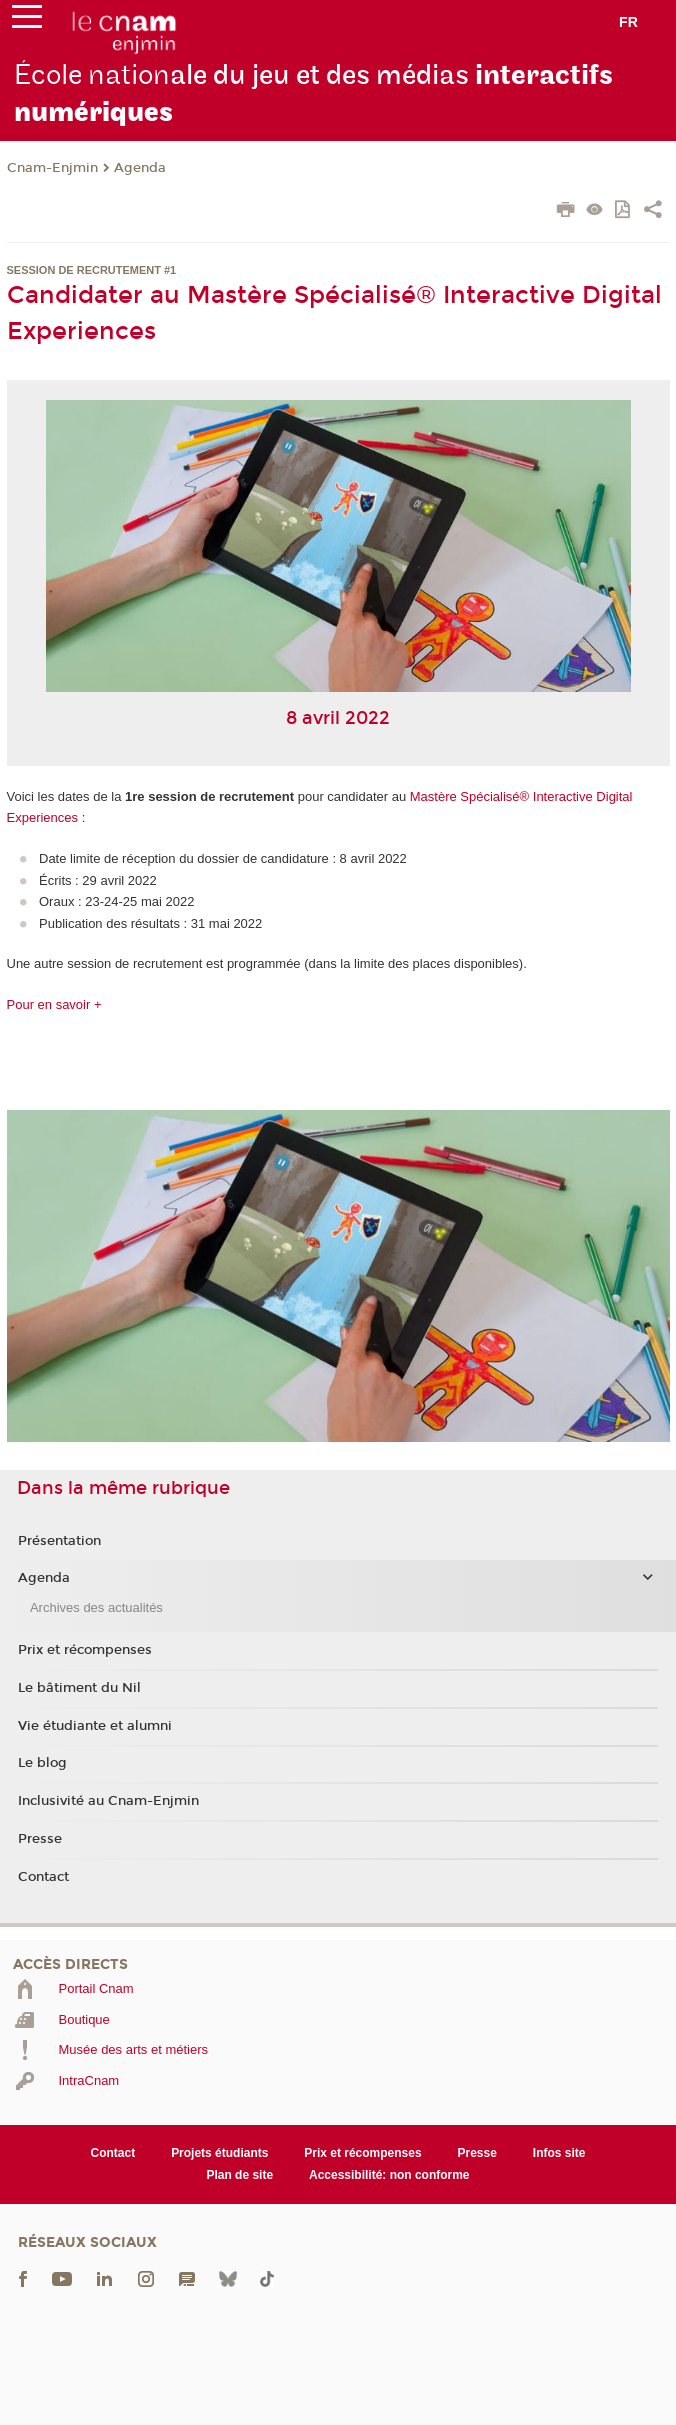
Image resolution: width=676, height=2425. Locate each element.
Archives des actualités (96, 1607)
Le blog (42, 1763)
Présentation (59, 1541)
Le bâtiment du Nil (79, 1688)
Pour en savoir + (54, 1004)
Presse (40, 1839)
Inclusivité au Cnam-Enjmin (108, 1801)
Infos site (559, 2153)
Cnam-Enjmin (52, 168)
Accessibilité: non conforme (389, 2175)
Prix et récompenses (85, 1650)
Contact (43, 1877)
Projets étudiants (219, 2153)
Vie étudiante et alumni (95, 1726)
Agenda (140, 168)
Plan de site (239, 2175)
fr (628, 22)
